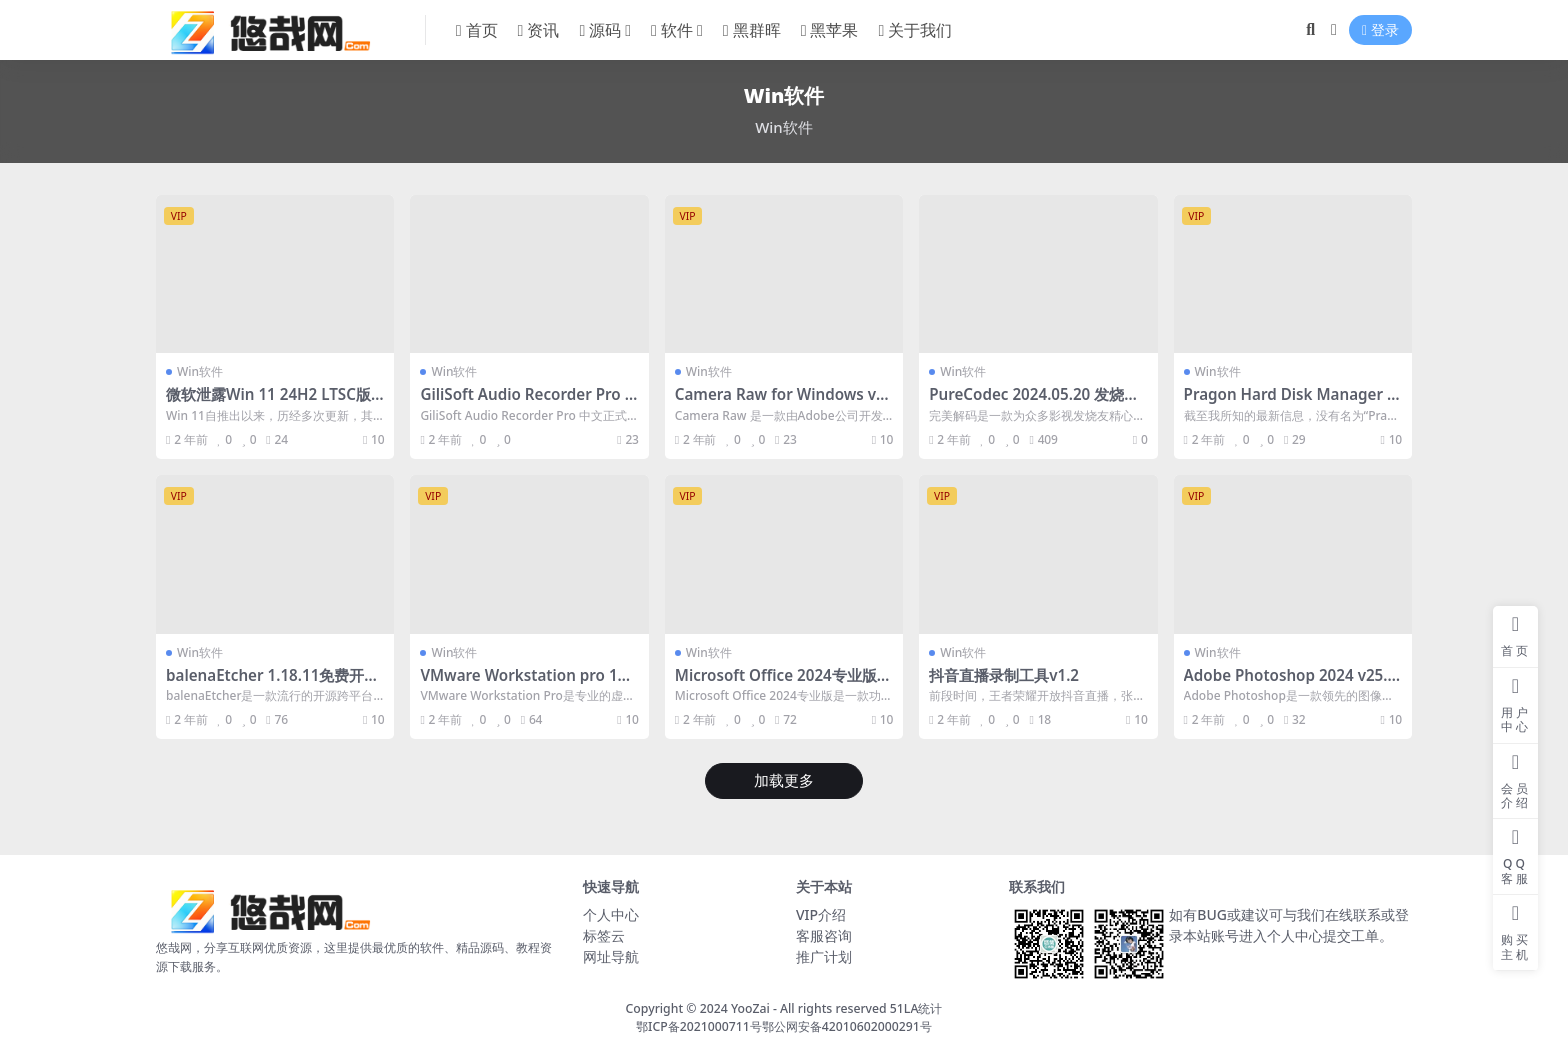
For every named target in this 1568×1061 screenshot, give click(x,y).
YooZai (750, 1008)
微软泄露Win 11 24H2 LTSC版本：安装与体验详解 (268, 403)
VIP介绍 (821, 914)
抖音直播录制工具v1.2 (1004, 675)
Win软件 (200, 371)
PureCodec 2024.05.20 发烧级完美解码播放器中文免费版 (1034, 403)
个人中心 (611, 914)
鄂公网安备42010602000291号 (847, 1026)
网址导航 (611, 956)
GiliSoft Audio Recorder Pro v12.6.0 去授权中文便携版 (526, 403)
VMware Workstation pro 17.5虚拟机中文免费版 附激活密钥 (525, 684)
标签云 (604, 935)
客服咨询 (824, 935)
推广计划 (824, 956)
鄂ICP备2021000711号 (699, 1026)
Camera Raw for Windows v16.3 (780, 403)
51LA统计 (916, 1008)
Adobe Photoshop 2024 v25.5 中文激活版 (1290, 684)
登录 (1380, 30)
